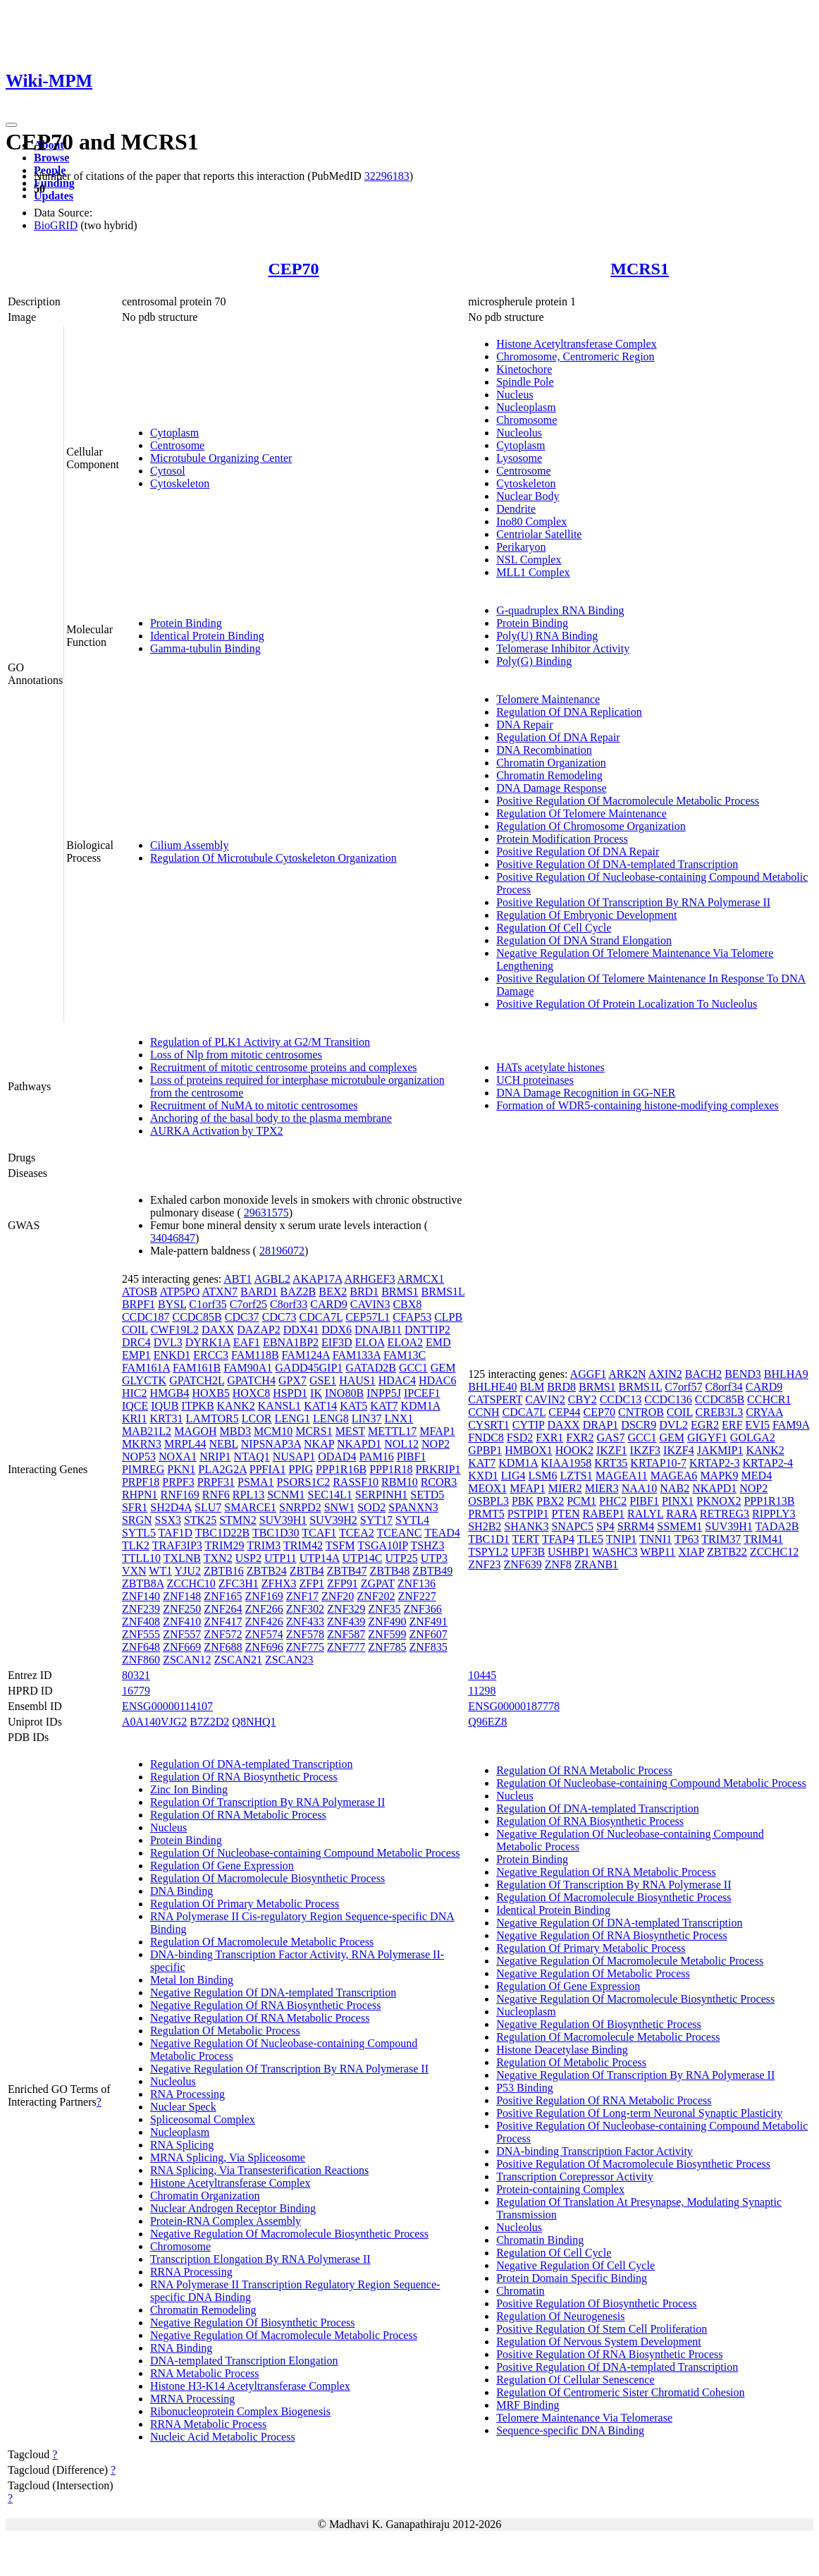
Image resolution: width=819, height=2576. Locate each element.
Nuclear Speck (183, 2107)
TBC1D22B (222, 1533)
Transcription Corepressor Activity (574, 2177)
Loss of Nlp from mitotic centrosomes (236, 1055)
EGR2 (705, 1425)
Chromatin (520, 2291)
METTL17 (392, 1431)
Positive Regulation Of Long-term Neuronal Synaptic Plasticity (639, 2113)
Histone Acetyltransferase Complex (576, 344)
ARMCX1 (421, 1279)
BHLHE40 (492, 1387)
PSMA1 (256, 1482)
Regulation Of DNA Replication (569, 712)
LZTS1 (576, 1476)
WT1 (160, 1571)
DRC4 (136, 1342)
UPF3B (528, 1552)
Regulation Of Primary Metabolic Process (244, 1904)
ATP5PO (179, 1292)
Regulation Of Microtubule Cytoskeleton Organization (273, 858)
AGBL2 (272, 1279)
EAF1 (246, 1342)
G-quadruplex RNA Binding (560, 610)
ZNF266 (264, 1609)
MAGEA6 (674, 1476)
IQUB (164, 1406)
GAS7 (610, 1437)
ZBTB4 (307, 1571)
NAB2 (674, 1488)
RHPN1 (140, 1495)
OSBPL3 (488, 1501)
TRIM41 (763, 1539)
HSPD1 (290, 1393)
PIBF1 (411, 1457)
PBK (523, 1501)
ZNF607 (429, 1634)
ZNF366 (423, 1609)
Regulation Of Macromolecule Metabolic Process (262, 1942)
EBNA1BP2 (291, 1342)
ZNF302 (305, 1609)
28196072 (281, 1251)
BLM (532, 1387)
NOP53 (139, 1457)
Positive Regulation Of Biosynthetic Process (596, 2303)
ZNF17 (302, 1596)
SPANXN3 (413, 1507)
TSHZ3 (427, 1545)
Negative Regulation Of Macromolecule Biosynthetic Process (289, 2234)
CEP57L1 (367, 1317)
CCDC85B (196, 1317)
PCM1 (581, 1501)
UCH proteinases (535, 1080)
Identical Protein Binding (207, 636)
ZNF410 (182, 1622)
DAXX (218, 1330)
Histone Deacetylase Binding (562, 2050)
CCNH (483, 1412)
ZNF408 (141, 1622)
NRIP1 (214, 1457)
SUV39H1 (283, 1520)
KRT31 (166, 1418)
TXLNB (182, 1558)
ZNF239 (141, 1609)
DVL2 (673, 1425)
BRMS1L (443, 1292)
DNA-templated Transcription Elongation (244, 2361)
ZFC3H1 (238, 1583)
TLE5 (590, 1539)
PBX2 (550, 1501)
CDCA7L (321, 1317)
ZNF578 (305, 1634)
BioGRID (56, 225)
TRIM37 (721, 1539)
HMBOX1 (529, 1450)
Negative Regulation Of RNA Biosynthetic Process (265, 2005)
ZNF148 (182, 1596)
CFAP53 (412, 1317)
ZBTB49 (432, 1571)
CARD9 (328, 1304)
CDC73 (279, 1317)
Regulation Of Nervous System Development (598, 2342)
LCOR (257, 1418)
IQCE (135, 1406)
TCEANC (398, 1533)
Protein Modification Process (562, 839)
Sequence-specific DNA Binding (570, 2430)
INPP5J (384, 1393)
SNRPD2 (300, 1507)
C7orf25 (248, 1304)
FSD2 (520, 1437)
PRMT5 (486, 1514)
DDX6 (336, 1330)
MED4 (756, 1476)
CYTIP (528, 1425)
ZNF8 (558, 1564)
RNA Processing (187, 2094)
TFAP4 (558, 1539)
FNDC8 (486, 1437)
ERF (732, 1425)
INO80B (344, 1393)
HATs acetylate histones (550, 1067)
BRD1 (364, 1292)
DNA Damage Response (551, 788)
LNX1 (398, 1418)
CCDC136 (668, 1399)
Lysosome (519, 458)
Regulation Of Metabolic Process (225, 2031)
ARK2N (627, 1374)
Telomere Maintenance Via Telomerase (584, 2418)
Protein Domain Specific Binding (571, 2278)
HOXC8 (251, 1393)
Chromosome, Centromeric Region (575, 356)
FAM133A (357, 1355)
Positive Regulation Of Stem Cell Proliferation (601, 2329)
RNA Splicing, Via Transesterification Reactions (259, 2170)
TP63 (687, 1539)
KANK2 (236, 1406)
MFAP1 (437, 1431)
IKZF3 (645, 1450)
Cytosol (167, 471)
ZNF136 (417, 1583)
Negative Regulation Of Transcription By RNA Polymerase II (289, 2069)
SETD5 (427, 1495)
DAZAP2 (258, 1330)
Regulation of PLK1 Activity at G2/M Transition (260, 1042)
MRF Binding (527, 2405)
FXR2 (579, 1437)
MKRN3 (141, 1444)
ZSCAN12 (187, 1660)
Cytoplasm (174, 433)
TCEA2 (356, 1533)
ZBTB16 (224, 1571)
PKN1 (181, 1469)
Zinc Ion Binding (189, 1789)
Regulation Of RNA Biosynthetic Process (244, 1777)
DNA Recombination (544, 750)
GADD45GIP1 (309, 1368)
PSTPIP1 (528, 1514)
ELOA (370, 1342)
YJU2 (188, 1571)
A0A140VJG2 (154, 1722)
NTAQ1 (252, 1457)
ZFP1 (311, 1583)
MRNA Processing (192, 2399)
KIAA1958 (566, 1463)
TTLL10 (141, 1558)
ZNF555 (141, 1634)
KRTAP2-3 (714, 1463)
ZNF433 (305, 1622)
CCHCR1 (769, 1399)
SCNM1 (285, 1495)
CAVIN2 (545, 1399)
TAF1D (176, 1533)
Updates (53, 196)
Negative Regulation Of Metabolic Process (593, 1973)
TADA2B (777, 1526)
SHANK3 (526, 1526)
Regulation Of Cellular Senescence (575, 2380)
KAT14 (320, 1406)
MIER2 (565, 1488)
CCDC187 (146, 1317)
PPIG (300, 1469)
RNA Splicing (182, 2145)
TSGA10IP (382, 1545)
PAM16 (376, 1457)
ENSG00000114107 (167, 1706)
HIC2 (134, 1393)
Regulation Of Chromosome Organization (591, 826)
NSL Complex (528, 560)
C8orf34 (724, 1387)
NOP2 (435, 1444)
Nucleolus (519, 433)
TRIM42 (303, 1545)
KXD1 (483, 1476)
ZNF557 (182, 1634)
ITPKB (197, 1406)
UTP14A (320, 1558)
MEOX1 (487, 1488)
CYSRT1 (489, 1425)
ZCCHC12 (774, 1552)
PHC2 (613, 1501)
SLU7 (208, 1507)
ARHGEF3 (369, 1279)
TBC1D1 (489, 1539)
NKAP (319, 1444)
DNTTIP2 (427, 1330)
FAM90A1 (247, 1368)
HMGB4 (169, 1393)
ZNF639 (522, 1564)
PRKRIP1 (438, 1469)
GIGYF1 (707, 1437)
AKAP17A (317, 1279)
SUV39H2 (333, 1520)
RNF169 (180, 1495)
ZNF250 (182, 1609)
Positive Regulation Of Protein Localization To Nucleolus (626, 1004)
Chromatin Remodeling (549, 775)
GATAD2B (370, 1368)
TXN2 (218, 1558)
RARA (681, 1514)
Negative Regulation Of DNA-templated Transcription (273, 1992)
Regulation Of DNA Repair (558, 737)
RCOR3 (439, 1482)
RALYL (645, 1514)
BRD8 (561, 1387)
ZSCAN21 (238, 1660)
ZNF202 (376, 1596)
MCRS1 (639, 269)
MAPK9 (719, 1476)
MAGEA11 (622, 1476)
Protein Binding (186, 623)
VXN (134, 1571)
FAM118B (255, 1355)
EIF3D (336, 1342)
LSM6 (543, 1476)
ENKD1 (172, 1355)
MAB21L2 (146, 1431)
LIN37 (367, 1418)
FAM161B (197, 1368)
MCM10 (273, 1431)
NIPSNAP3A (271, 1444)
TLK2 (135, 1545)
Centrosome (177, 445)
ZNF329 (346, 1609)
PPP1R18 (390, 1469)
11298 (481, 1691)
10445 (482, 1675)
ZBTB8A (143, 1583)
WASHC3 (614, 1552)
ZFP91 (342, 1583)
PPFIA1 (268, 1469)
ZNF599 (387, 1634)
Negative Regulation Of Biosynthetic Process (252, 2322)
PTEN (565, 1514)
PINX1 (678, 1501)
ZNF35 (384, 1609)
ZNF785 (387, 1647)
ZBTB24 (267, 1571)
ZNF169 (264, 1596)
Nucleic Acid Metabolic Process (222, 2437)
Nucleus (514, 395)
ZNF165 (223, 1596)
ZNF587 (346, 1634)
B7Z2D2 (209, 1722)
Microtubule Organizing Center (221, 458)
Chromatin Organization (551, 763)
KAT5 (353, 1406)
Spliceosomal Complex (202, 2119)
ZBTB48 (389, 1571)
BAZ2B (298, 1292)
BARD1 (258, 1292)
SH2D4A (171, 1507)
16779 (136, 1691)
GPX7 (292, 1380)
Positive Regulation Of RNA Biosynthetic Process (609, 2354)
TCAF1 (319, 1533)
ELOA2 (405, 1342)
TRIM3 (264, 1545)
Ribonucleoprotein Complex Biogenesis (240, 2411)
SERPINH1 (381, 1495)
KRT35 (610, 1463)
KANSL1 (279, 1406)
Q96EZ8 (487, 1722)
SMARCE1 (250, 1507)
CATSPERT (495, 1399)
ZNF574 (264, 1634)
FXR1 (549, 1437)
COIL (135, 1330)
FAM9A (790, 1425)
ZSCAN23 (289, 1660)
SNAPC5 (572, 1526)
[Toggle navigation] (11, 125)
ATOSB (139, 1292)
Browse (51, 158)
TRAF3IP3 (177, 1545)
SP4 (605, 1526)
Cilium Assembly (189, 845)
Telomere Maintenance (548, 699)
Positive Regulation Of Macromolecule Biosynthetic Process (633, 2164)
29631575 (266, 1213)
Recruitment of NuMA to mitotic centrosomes (254, 1105)
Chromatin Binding (540, 2240)
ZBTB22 (727, 1552)
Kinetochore (524, 369)
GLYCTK (144, 1380)
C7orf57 (683, 1387)
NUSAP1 (294, 1457)
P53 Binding (524, 2088)
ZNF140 (141, 1596)
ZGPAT (378, 1583)
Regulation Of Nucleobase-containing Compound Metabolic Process (305, 1853)
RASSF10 (355, 1482)
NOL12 (401, 1444)
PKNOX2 (718, 1501)
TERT (526, 1539)
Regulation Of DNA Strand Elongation (584, 940)
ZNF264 (223, 1609)
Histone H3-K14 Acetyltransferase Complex (250, 2386)
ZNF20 (337, 1596)
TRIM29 (225, 1545)
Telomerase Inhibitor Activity (562, 648)
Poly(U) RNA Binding (547, 636)
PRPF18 (140, 1482)
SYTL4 (412, 1520)
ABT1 (237, 1279)
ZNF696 (264, 1647)
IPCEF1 (422, 1393)
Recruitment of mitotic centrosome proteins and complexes (283, 1067)
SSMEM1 (679, 1526)
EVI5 (757, 1425)
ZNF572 (223, 1634)
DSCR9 (638, 1425)
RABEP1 (603, 1514)
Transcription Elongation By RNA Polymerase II (260, 2259)
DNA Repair (524, 725)
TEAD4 (442, 1533)
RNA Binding (181, 2348)
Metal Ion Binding (191, 1980)
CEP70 (294, 269)
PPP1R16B (341, 1469)
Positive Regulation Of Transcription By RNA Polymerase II (633, 902)
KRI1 (134, 1418)
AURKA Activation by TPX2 (216, 1131)
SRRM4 (635, 1526)
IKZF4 (678, 1450)
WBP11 (657, 1552)
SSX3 (168, 1520)
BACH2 (703, 1374)
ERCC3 (210, 1355)
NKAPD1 (359, 1444)
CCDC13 (621, 1399)
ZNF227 (417, 1596)
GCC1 (413, 1368)
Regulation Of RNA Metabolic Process (238, 1815)
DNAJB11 (378, 1330)
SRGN (137, 1520)
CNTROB (641, 1412)
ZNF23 (484, 1564)
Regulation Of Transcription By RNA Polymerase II (267, 1802)
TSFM (340, 1545)
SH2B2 (484, 1526)
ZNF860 (141, 1660)
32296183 (387, 176)
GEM (443, 1368)
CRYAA (764, 1412)
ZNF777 (346, 1647)
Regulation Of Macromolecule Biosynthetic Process (267, 1878)
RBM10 (399, 1482)
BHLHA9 (786, 1374)
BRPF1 (138, 1304)
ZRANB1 (596, 1564)
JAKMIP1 (720, 1450)
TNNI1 (655, 1539)
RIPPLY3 (774, 1514)
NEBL (223, 1444)
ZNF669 (182, 1647)
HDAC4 (397, 1380)
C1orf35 (207, 1304)
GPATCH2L (196, 1380)
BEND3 (743, 1374)
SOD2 (371, 1507)
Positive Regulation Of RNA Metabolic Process (603, 2100)
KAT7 (384, 1406)
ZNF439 (346, 1622)
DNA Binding (181, 1891)
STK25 (200, 1520)
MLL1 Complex (532, 572)
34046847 (172, 1238)
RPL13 (248, 1495)
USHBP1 (569, 1552)
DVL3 (168, 1342)
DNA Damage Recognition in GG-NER (585, 1093)
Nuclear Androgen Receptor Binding (233, 2208)
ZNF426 (264, 1622)
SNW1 (339, 1507)
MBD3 (235, 1431)
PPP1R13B (769, 1501)
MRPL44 (185, 1444)
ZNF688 (223, 1647)
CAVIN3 (370, 1304)
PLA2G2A (222, 1469)
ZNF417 (223, 1622)
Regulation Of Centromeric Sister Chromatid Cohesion (620, 2392)
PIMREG (143, 1469)
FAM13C (404, 1355)
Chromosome (526, 420)
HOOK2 (574, 1450)
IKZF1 (611, 1450)
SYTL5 (139, 1533)
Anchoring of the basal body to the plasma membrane (271, 1118)
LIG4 (513, 1476)
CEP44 (564, 1412)
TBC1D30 (276, 1533)
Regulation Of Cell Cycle (553, 928)
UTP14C (363, 1558)
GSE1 (322, 1380)
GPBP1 (485, 1450)
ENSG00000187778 (514, 1706)
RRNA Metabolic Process (208, 2424)
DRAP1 (601, 1425)
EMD (438, 1342)
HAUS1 (357, 1380)
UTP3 (434, 1558)
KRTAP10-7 (658, 1463)
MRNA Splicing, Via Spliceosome (227, 2157)
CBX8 (407, 1304)
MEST (350, 1431)
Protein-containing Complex (560, 2189)
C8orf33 (288, 1304)
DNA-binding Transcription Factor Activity (594, 2151)
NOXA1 (178, 1457)
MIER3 (602, 1488)
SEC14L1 (330, 1495)
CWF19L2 (175, 1330)
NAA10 (640, 1488)
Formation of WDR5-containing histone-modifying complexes (637, 1105)
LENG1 (292, 1418)
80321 (136, 1675)
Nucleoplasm (525, 407)
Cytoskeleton (179, 483)
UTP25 (401, 1558)
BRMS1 (399, 1292)
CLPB (448, 1317)
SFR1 (134, 1507)
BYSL (172, 1304)
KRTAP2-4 (767, 1463)
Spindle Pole (524, 382)
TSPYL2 (488, 1552)
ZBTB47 (347, 1571)
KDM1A (420, 1406)
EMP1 (136, 1355)
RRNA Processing (191, 2272)
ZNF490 (387, 1622)
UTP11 (280, 1558)
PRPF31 (216, 1482)
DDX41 (301, 1330)
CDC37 (242, 1317)
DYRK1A (207, 1342)
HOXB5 (210, 1393)
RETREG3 (724, 1514)
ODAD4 (337, 1457)
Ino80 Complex (531, 521)
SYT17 (376, 1520)
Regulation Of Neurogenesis (560, 2316)
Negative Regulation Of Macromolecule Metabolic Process (283, 2335)
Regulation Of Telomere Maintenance (581, 813)
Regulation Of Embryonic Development (586, 915)
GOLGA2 (752, 1437)
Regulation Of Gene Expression (222, 1866)
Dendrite (516, 509)
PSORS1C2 (304, 1482)
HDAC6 (437, 1380)
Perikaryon (521, 547)
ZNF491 (429, 1622)
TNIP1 (621, 1539)
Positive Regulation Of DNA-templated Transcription (617, 864)
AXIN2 (665, 1374)
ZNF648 (141, 1647)
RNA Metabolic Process (204, 2373)
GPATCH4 (251, 1380)
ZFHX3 (279, 1583)
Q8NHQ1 (254, 1722)
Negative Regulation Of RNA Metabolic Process (260, 2018)
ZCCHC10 (190, 1583)
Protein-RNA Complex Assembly (225, 2221)
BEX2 (333, 1292)
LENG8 (331, 1418)
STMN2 (237, 1520)
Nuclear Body (527, 496)
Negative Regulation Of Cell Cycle (575, 2265)
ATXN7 (220, 1292)
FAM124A (306, 1355)
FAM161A (146, 1368)
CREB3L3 (720, 1412)
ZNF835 (429, 1647)
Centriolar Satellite (538, 534)
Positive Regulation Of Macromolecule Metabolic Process (627, 801)
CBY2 (582, 1399)
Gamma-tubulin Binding (205, 648)
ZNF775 (305, 1647)
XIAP (691, 1552)
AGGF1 (588, 1374)
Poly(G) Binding (534, 661)
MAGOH (195, 1431)
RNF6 (216, 1495)
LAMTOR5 (212, 1418)
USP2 (248, 1558)
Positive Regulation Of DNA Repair (577, 851)
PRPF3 (178, 1482)
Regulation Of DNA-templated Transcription (251, 1764)
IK (316, 1393)
